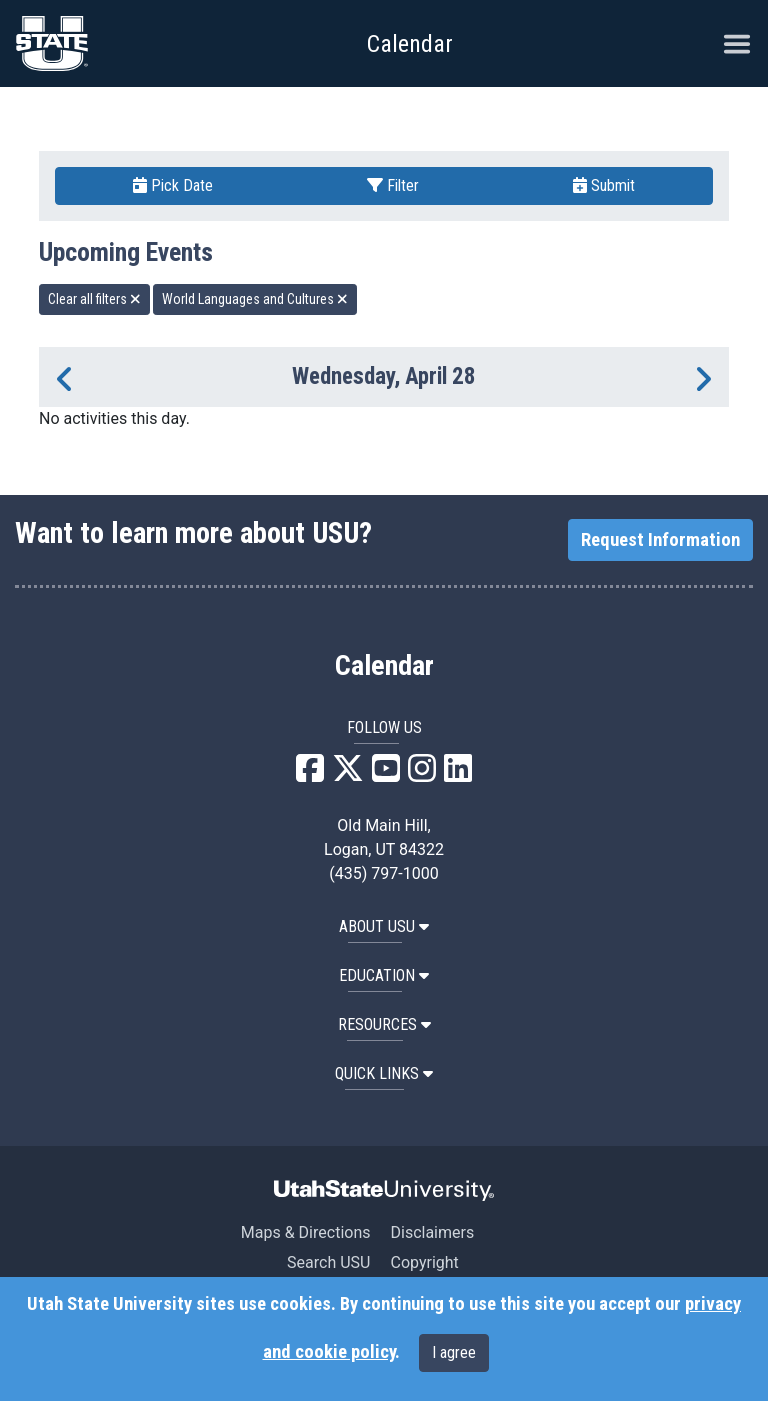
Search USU (328, 1262)
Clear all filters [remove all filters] (94, 299)
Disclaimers (432, 1232)
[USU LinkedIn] (458, 774)
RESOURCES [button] (384, 1024)
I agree (454, 1352)
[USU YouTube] (386, 774)
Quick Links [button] (384, 1073)
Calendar (384, 666)
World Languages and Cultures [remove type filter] (255, 299)
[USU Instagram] (422, 774)
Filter (393, 185)
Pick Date (173, 185)
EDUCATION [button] (384, 975)
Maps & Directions (306, 1232)
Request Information (660, 540)
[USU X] (348, 774)
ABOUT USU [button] (384, 926)
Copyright (424, 1262)
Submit (604, 185)
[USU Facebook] (310, 774)
